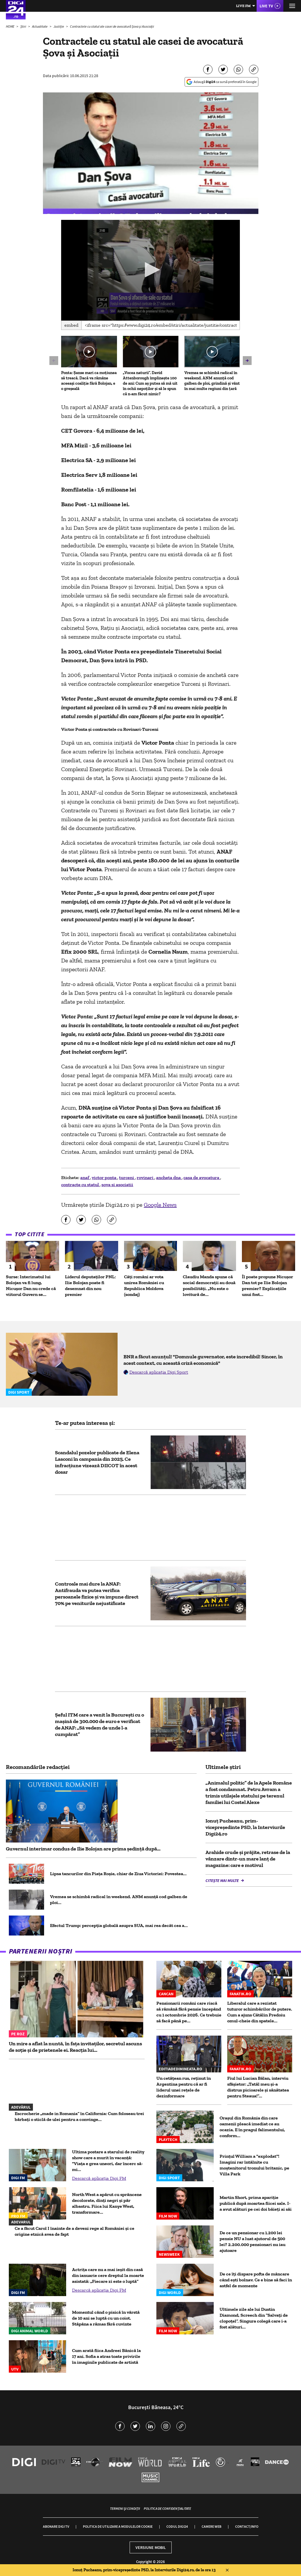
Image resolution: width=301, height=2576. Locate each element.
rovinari (145, 1177)
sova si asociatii (117, 1184)
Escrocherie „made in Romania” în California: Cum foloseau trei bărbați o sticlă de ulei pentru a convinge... (79, 2116)
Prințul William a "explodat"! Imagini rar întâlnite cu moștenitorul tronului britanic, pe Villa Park (254, 2165)
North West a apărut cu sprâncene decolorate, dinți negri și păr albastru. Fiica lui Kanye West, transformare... (107, 2203)
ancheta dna (169, 1177)
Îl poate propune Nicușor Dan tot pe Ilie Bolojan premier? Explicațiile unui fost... (267, 1285)
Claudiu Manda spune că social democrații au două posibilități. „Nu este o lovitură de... (209, 1285)
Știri (23, 26)
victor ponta (104, 1177)
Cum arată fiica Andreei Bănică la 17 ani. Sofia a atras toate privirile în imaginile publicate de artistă (106, 2356)
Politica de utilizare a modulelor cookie (118, 2526)
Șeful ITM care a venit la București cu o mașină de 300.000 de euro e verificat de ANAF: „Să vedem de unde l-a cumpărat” (99, 1724)
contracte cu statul (80, 1184)
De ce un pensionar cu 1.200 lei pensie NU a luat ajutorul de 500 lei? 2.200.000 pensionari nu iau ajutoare (252, 2241)
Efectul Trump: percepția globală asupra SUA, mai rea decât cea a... (119, 1925)
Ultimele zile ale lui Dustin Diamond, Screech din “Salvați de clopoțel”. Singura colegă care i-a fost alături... (254, 2318)
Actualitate (40, 26)
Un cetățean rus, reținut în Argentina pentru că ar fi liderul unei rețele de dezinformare (183, 2087)
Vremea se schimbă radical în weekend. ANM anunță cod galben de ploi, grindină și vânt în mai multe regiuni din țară (212, 380)
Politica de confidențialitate (167, 2508)
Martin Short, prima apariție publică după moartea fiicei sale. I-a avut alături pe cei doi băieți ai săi (256, 2203)
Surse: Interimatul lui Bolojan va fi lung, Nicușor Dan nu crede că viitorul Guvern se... (31, 1285)
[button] (150, 269)
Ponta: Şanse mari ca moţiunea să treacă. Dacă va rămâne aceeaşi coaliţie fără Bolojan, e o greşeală (89, 380)
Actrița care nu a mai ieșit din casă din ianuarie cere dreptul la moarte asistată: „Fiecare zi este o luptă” (108, 2275)
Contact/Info (246, 2526)
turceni (127, 1177)
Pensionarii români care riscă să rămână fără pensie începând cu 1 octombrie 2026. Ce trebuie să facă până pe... (188, 2012)
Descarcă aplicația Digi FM (99, 2178)
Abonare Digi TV (56, 2526)
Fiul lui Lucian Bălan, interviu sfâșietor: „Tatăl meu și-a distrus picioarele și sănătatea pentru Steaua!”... (258, 2087)
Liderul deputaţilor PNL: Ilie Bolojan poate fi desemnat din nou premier (90, 1285)
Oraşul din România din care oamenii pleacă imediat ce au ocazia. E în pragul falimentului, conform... (252, 2126)
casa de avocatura (201, 1177)
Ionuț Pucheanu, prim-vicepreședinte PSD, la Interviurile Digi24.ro (245, 1827)
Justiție (59, 26)
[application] (150, 270)
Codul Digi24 (177, 2526)
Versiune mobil (151, 2547)
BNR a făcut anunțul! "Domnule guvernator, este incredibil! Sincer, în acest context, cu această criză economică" (203, 1359)
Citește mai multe (222, 1880)
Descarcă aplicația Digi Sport (158, 1372)
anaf (85, 1177)
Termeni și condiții (125, 2508)
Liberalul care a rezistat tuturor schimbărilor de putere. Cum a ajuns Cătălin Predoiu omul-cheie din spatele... (259, 2012)
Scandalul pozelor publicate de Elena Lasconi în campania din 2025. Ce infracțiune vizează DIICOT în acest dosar (97, 1462)
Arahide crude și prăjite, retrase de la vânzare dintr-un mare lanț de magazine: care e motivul (247, 1858)
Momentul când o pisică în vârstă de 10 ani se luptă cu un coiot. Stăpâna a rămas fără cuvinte (106, 2318)
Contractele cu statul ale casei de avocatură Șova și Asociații (112, 26)
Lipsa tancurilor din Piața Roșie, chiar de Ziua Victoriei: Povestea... (118, 1873)
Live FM (243, 6)
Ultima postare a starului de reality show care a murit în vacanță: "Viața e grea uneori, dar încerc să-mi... (108, 2160)
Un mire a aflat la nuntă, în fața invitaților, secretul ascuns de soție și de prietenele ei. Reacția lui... (75, 2046)
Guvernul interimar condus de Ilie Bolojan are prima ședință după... (83, 1848)
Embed (71, 325)
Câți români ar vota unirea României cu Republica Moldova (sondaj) (144, 1285)
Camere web (211, 2526)
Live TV (266, 6)
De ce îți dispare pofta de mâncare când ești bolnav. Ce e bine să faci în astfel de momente (256, 2279)
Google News (160, 1204)
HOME (10, 26)
